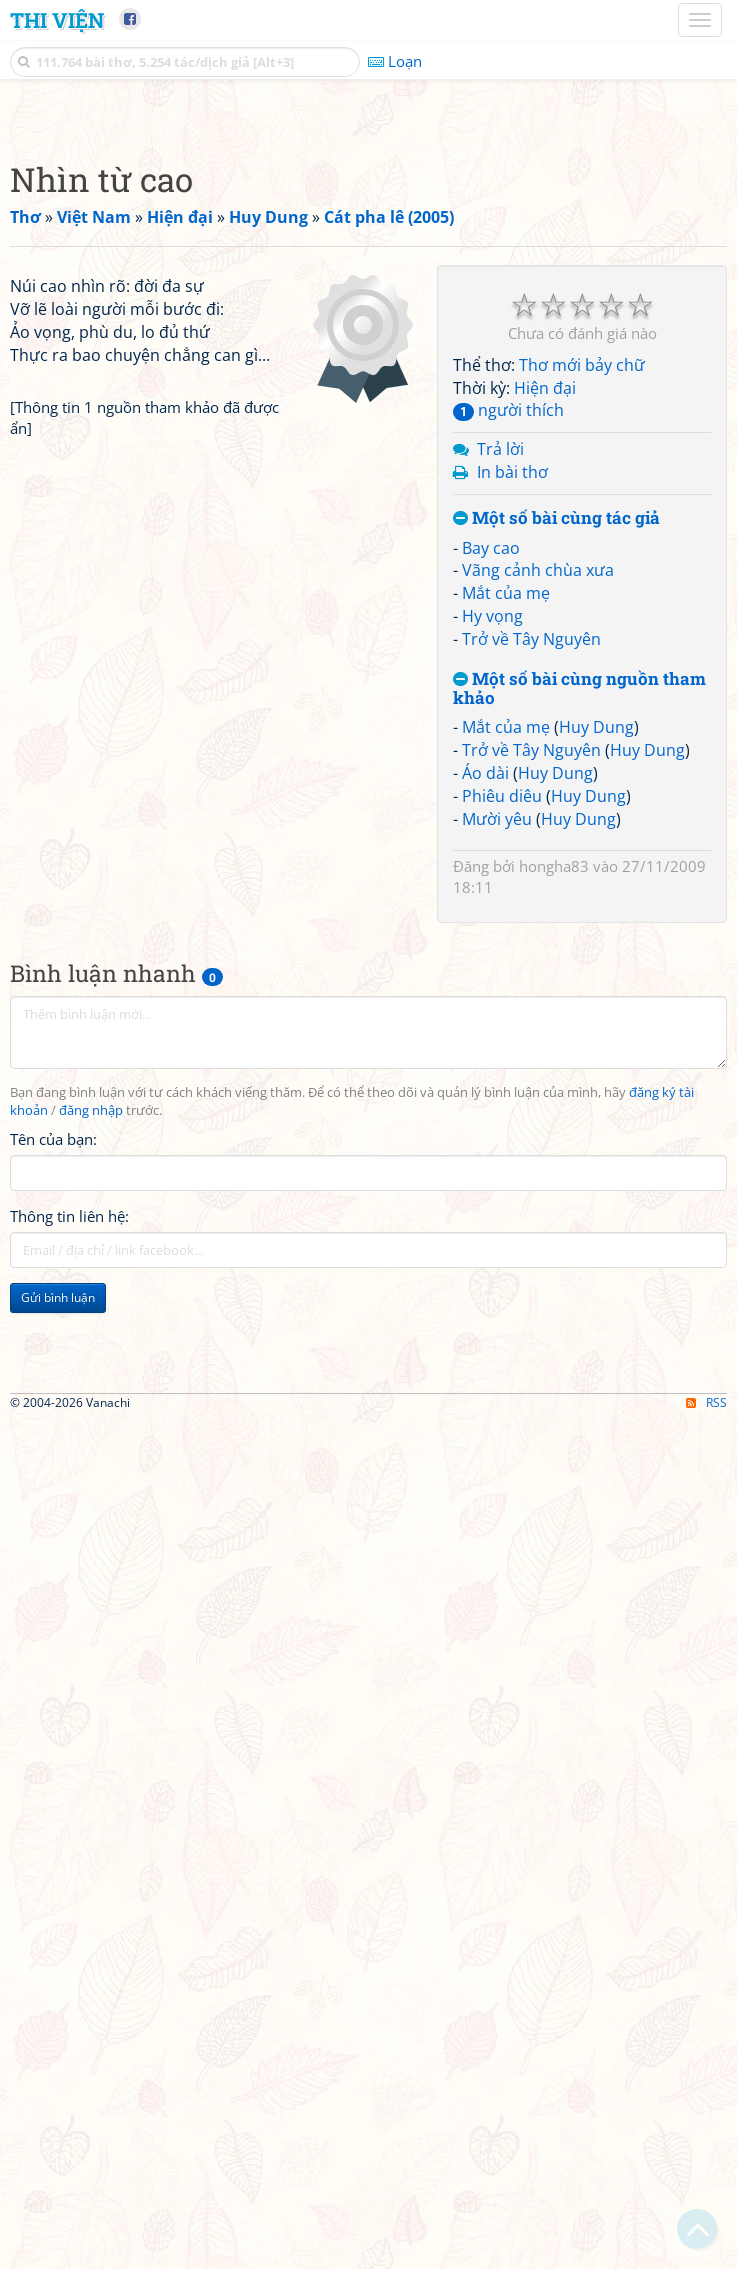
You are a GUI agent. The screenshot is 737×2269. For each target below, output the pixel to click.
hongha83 (554, 1146)
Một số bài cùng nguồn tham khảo (579, 968)
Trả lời (500, 729)
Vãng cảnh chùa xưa (538, 850)
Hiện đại (545, 668)
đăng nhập (91, 1390)
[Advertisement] (368, 255)
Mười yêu (497, 1099)
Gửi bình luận (58, 1577)
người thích (508, 690)
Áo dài (485, 1053)
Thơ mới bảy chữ (582, 645)
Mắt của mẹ (506, 873)
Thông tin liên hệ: (69, 1496)
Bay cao (491, 828)
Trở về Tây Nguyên (531, 919)
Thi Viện (57, 20)
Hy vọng (492, 896)
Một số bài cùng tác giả (556, 798)
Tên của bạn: (53, 1419)
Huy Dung (596, 1007)
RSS (706, 2251)
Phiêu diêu (502, 1076)
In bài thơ (512, 752)
